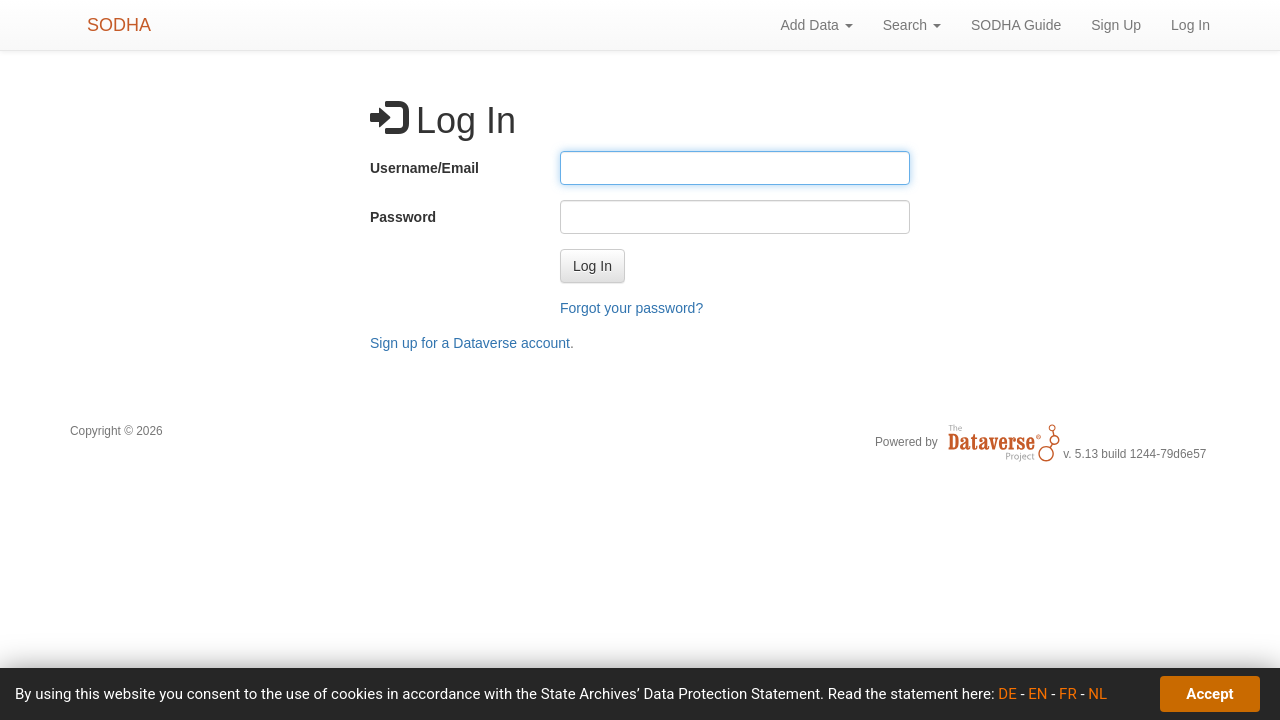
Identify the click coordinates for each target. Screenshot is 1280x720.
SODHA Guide (1016, 25)
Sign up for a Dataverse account (470, 343)
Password (403, 217)
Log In (1190, 25)
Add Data (816, 25)
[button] (592, 266)
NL (1097, 694)
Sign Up (1116, 25)
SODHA (119, 25)
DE (1007, 694)
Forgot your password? (631, 308)
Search (912, 25)
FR (1068, 694)
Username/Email (424, 168)
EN (1037, 694)
